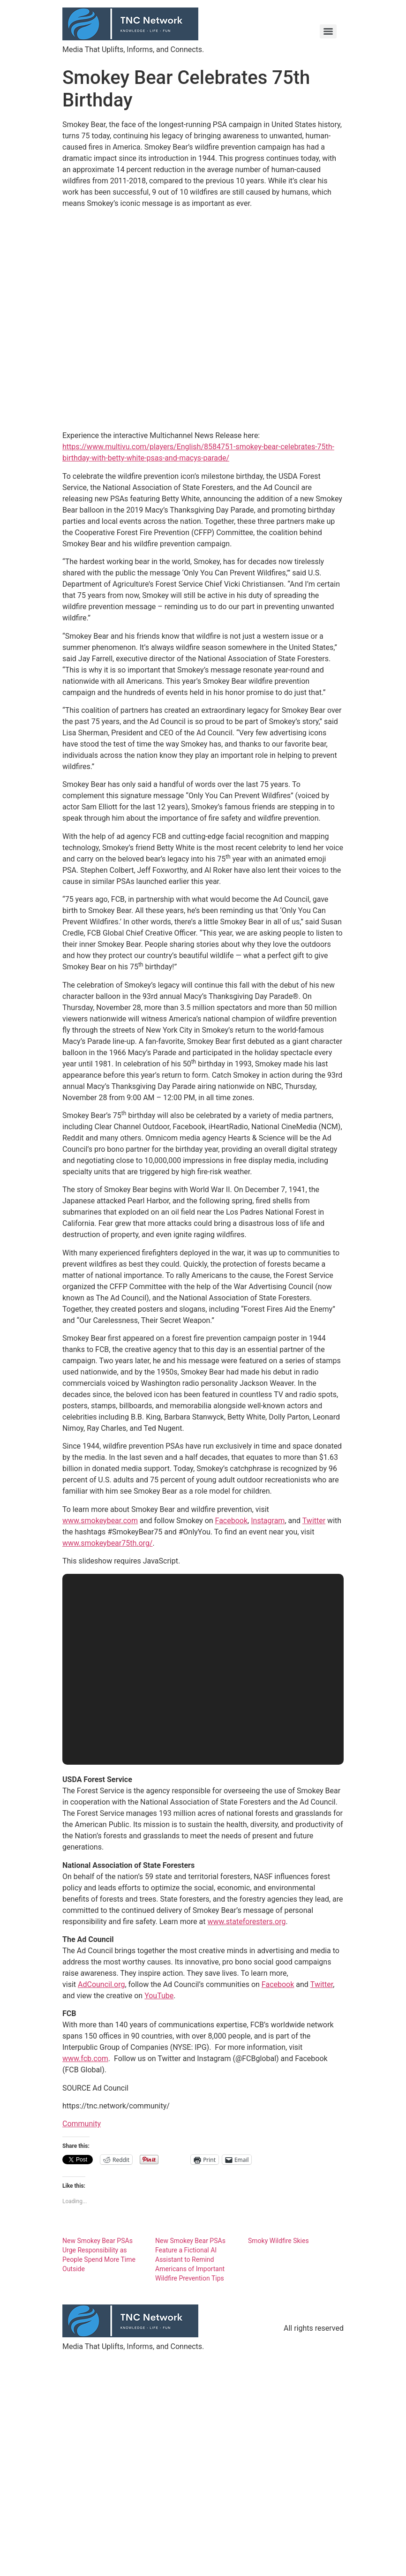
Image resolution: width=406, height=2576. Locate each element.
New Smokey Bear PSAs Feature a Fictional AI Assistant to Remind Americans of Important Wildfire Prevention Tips (190, 2259)
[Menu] (328, 31)
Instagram (268, 1520)
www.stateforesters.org (246, 1921)
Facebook (231, 1520)
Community (81, 2123)
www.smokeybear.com (100, 1520)
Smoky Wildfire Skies (278, 2240)
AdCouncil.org (101, 1984)
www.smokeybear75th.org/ (107, 1543)
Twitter (313, 1520)
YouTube (158, 1995)
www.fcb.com (85, 2058)
